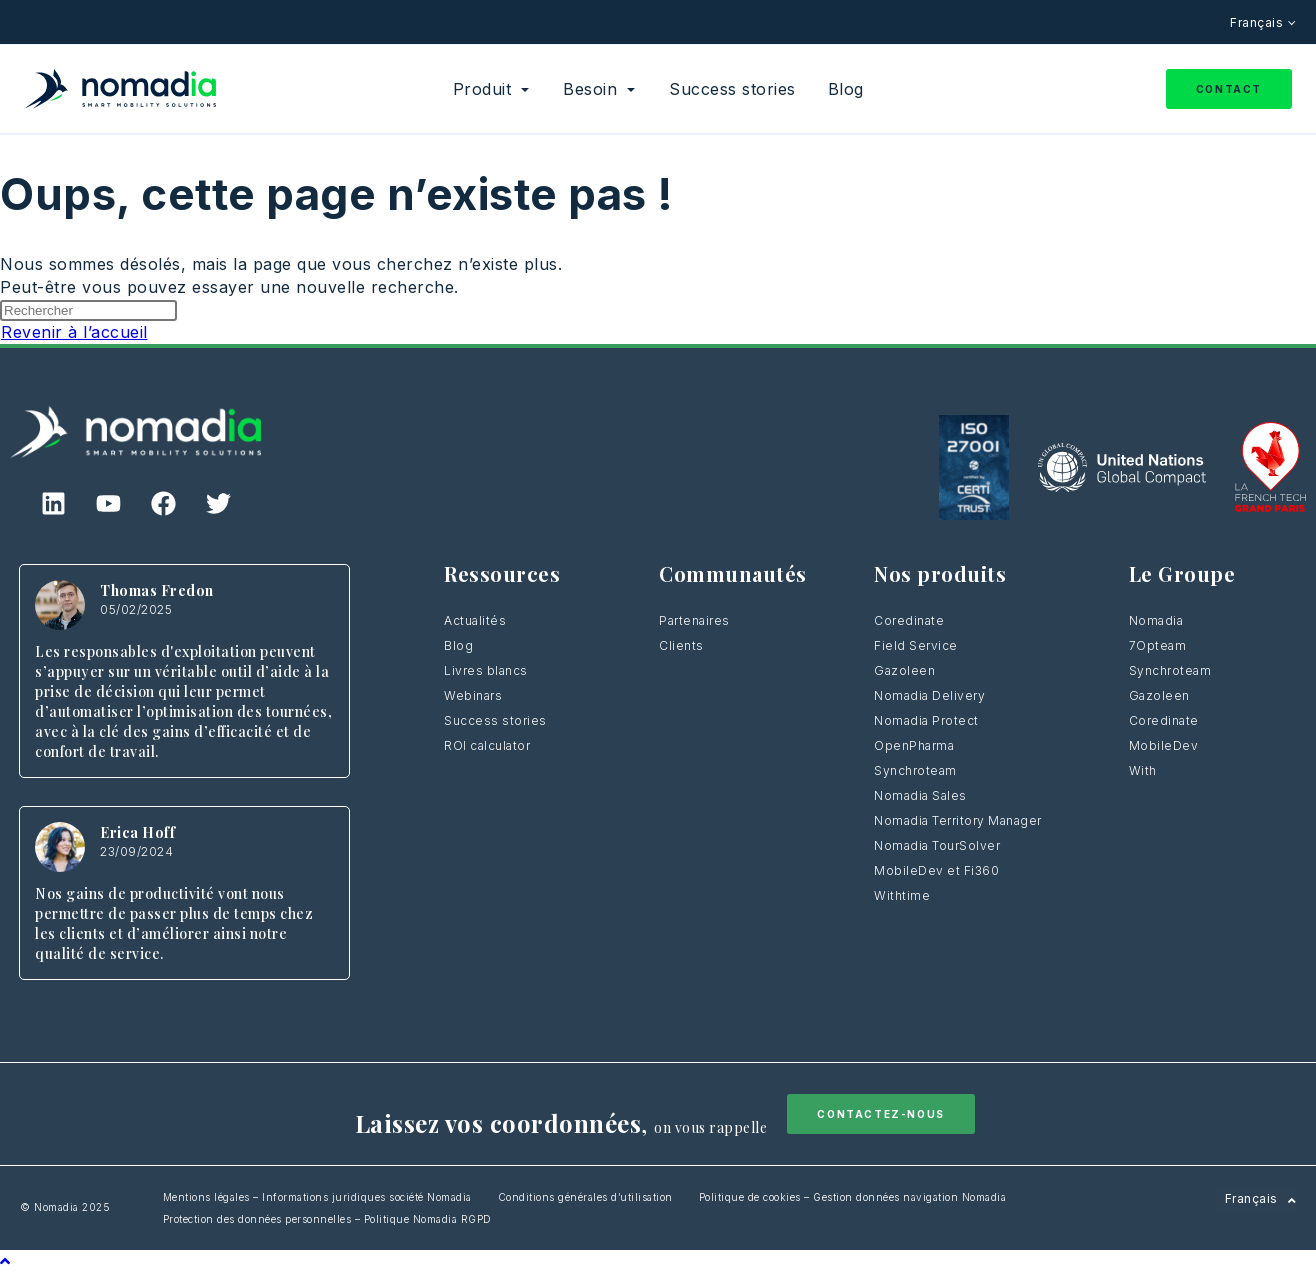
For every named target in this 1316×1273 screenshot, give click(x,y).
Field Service (916, 645)
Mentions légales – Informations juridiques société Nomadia (317, 1197)
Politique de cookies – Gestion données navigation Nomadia (853, 1197)
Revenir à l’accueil (74, 332)
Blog (458, 645)
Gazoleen (904, 670)
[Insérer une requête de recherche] (88, 310)
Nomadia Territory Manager (958, 820)
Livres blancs (486, 670)
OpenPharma (914, 745)
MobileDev (1164, 745)
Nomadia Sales (920, 795)
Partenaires (694, 620)
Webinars (473, 695)
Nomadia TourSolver (937, 845)
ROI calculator (487, 745)
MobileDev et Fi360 (936, 870)
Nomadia (1156, 620)
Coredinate (909, 620)
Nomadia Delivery (929, 695)
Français (1258, 22)
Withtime (902, 895)
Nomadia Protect (926, 720)
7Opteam (1158, 645)
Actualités (475, 620)
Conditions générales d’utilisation (585, 1197)
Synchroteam (915, 770)
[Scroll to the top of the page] (5, 1261)
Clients (681, 645)
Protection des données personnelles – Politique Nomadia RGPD (327, 1219)
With (1143, 770)
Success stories (495, 720)
